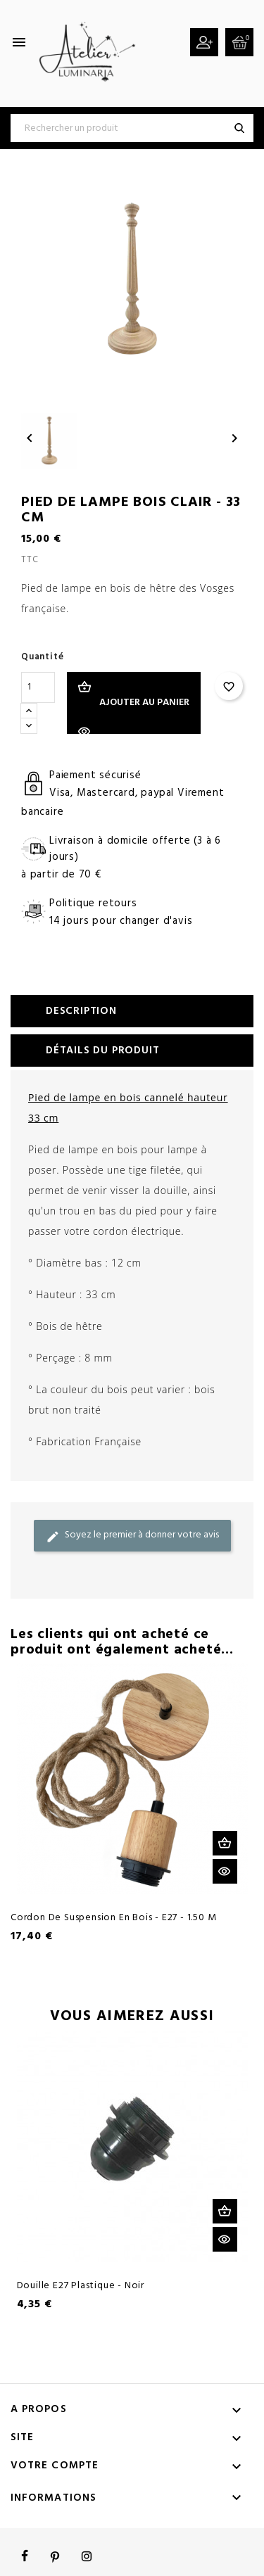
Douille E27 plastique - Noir (80, 2286)
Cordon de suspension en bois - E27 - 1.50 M (113, 1918)
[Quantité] (38, 687)
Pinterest (56, 2556)
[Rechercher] (132, 128)
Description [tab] (81, 1011)
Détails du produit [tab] (102, 1050)
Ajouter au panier (144, 702)
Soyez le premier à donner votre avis (132, 1535)
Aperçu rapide (225, 1871)
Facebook (25, 2556)
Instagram (87, 2556)
